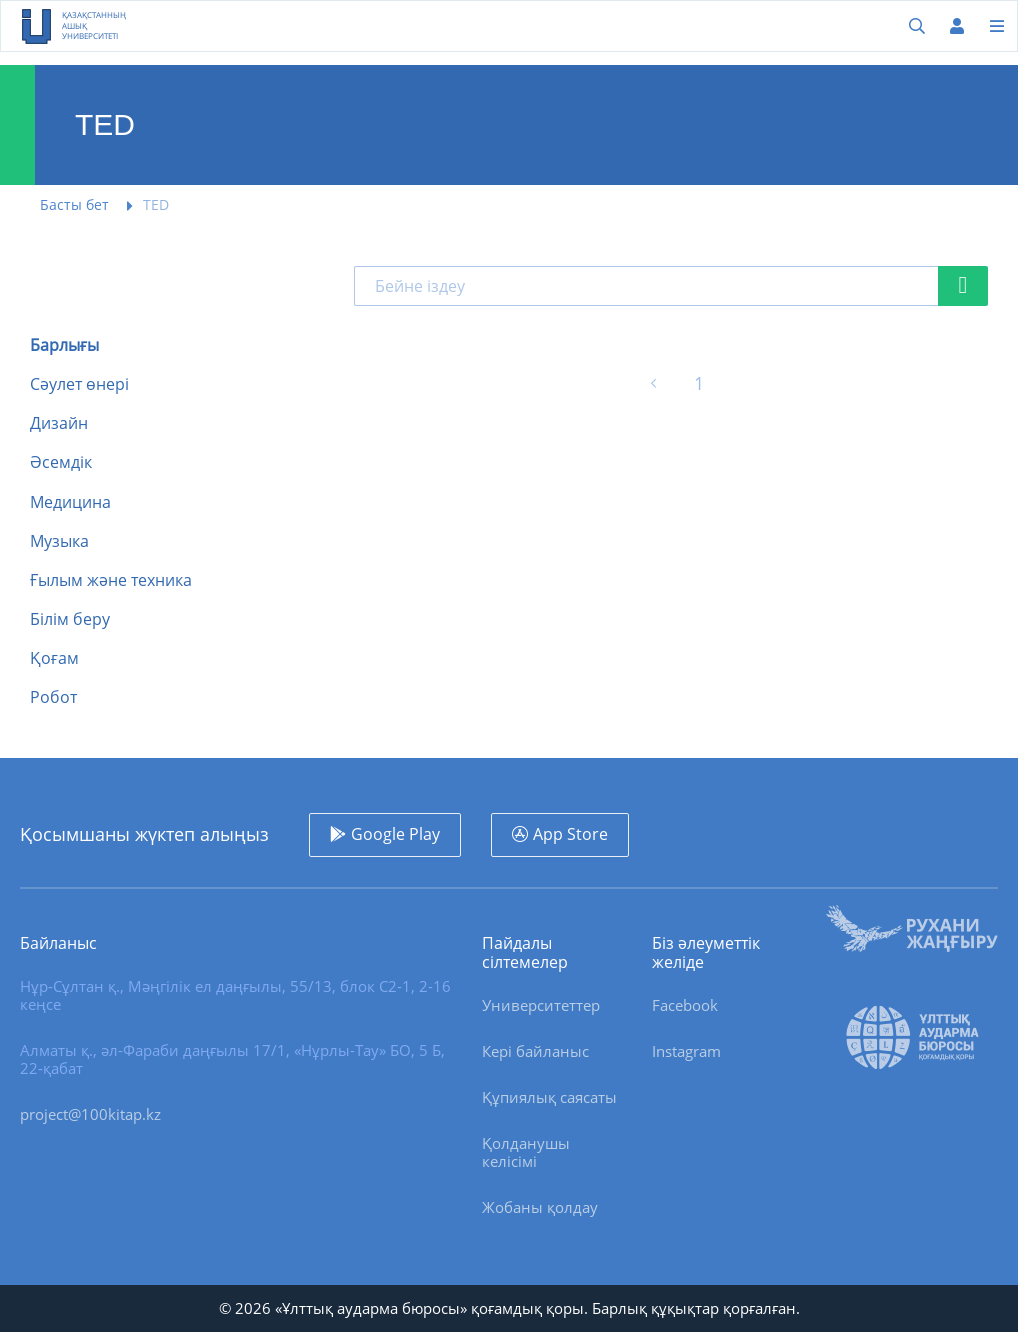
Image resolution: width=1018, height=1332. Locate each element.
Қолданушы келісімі (526, 1152)
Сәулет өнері (79, 384)
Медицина (70, 502)
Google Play (395, 834)
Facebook (685, 1005)
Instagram (686, 1051)
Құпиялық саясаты (549, 1097)
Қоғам (54, 658)
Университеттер (541, 1005)
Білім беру (70, 619)
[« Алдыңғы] (653, 383)
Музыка (59, 541)
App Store (570, 834)
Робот (53, 697)
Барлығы (64, 345)
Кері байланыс (535, 1051)
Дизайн (59, 423)
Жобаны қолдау (540, 1207)
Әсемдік (61, 462)
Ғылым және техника (111, 580)
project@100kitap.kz (90, 1114)
